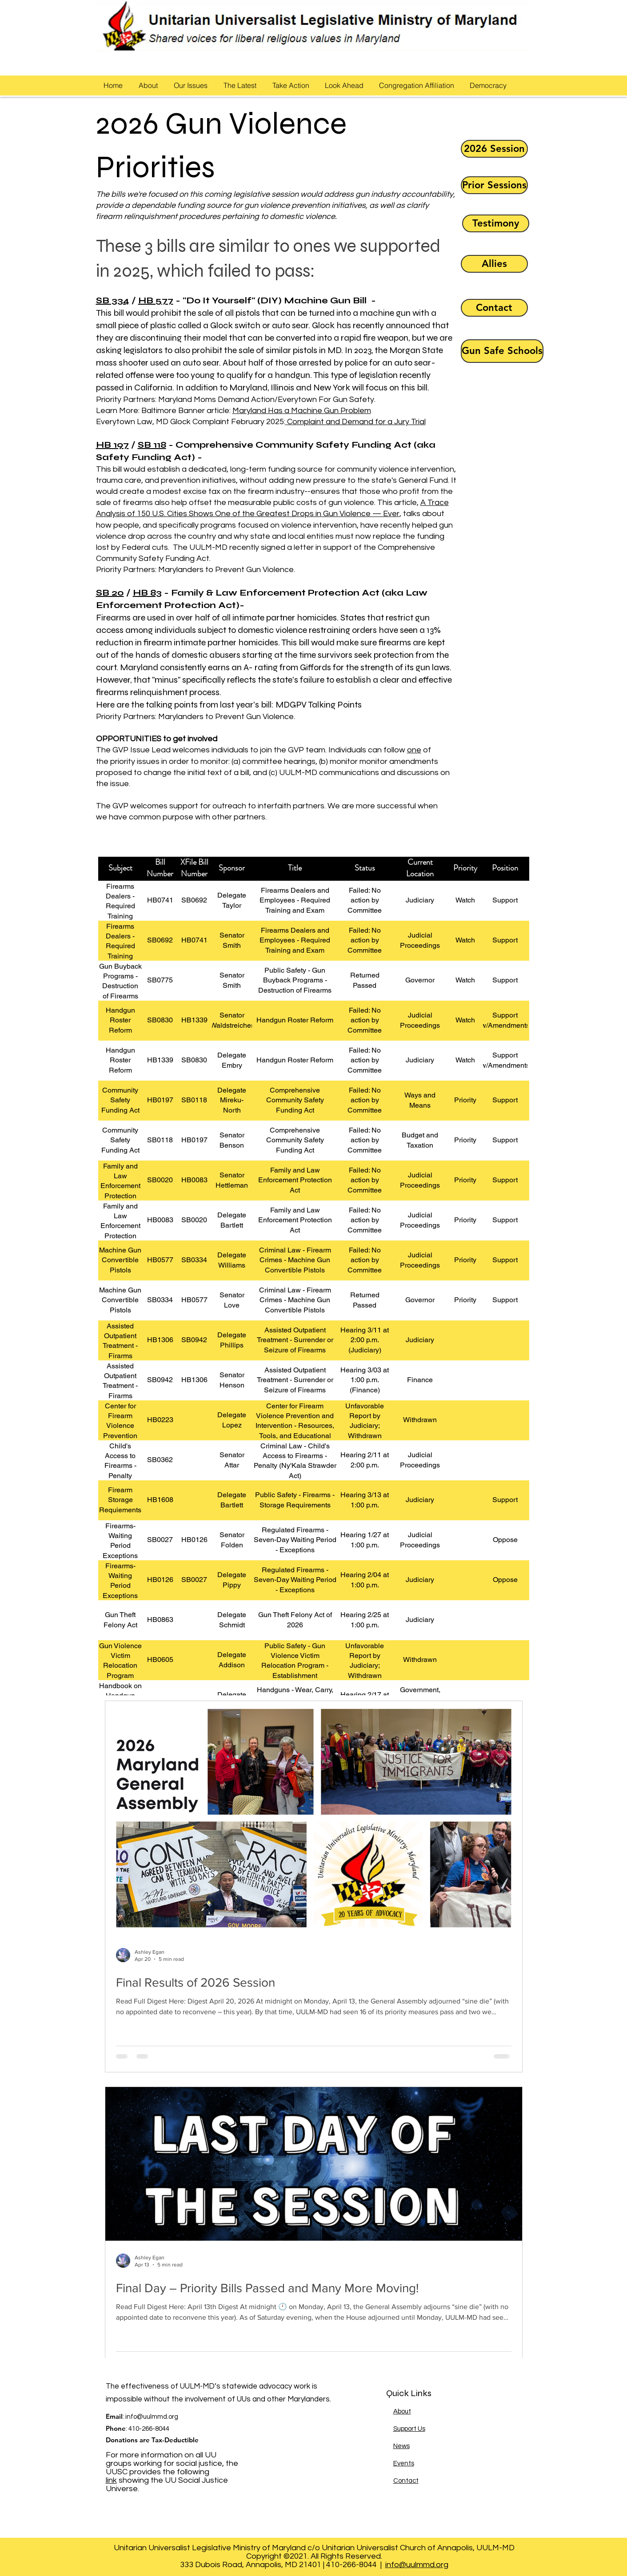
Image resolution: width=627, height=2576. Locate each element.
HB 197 (112, 444)
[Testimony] (495, 223)
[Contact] (494, 308)
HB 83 (147, 592)
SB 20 (110, 592)
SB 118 (152, 444)
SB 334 (112, 300)
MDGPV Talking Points (319, 704)
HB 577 (155, 300)
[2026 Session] (494, 149)
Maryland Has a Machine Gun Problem (301, 410)
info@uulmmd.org (151, 2416)
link (111, 2480)
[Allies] (494, 264)
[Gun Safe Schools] (502, 351)
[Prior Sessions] (494, 185)
